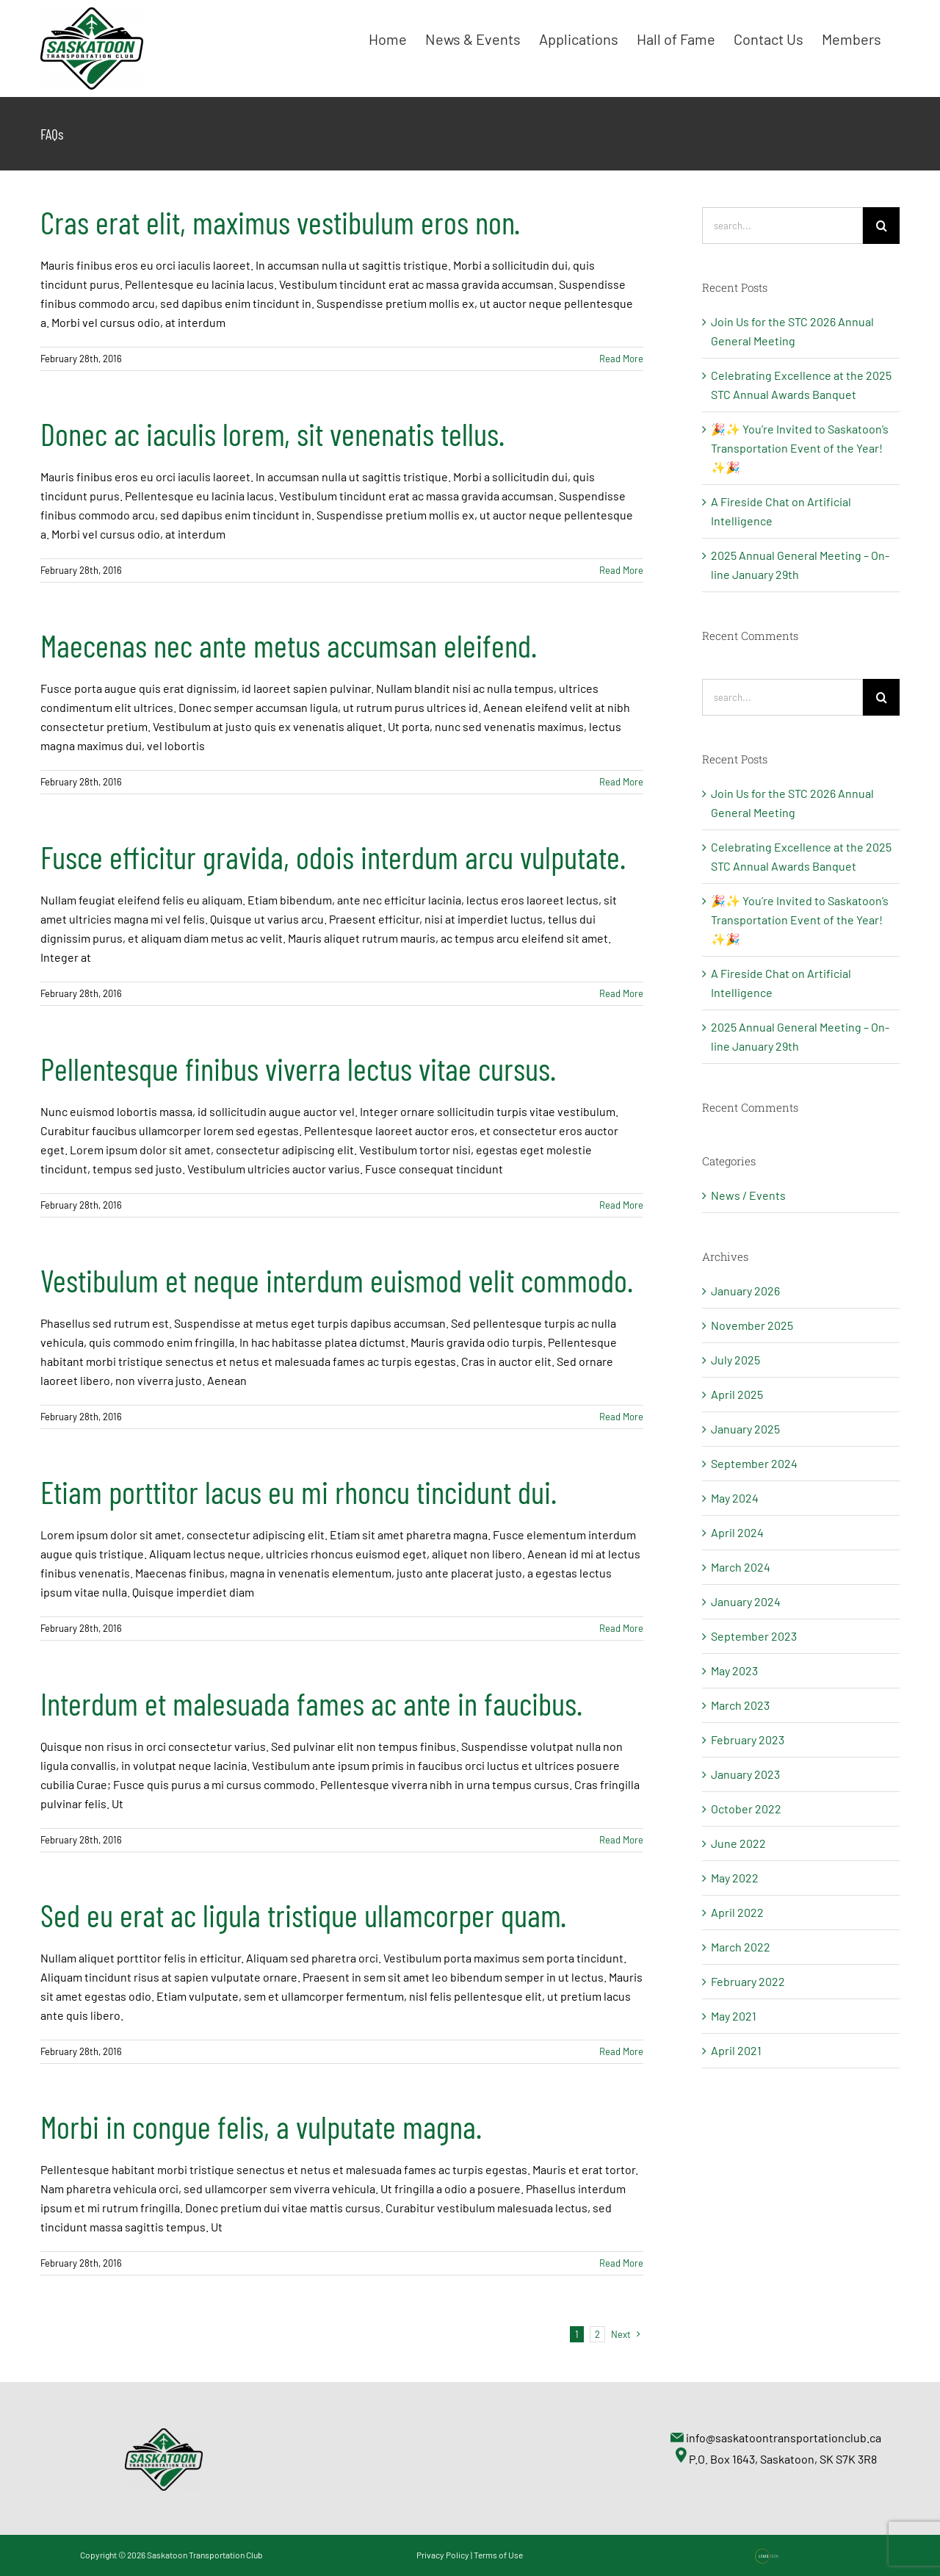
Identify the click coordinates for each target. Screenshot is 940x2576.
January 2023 (745, 1774)
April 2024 (737, 1532)
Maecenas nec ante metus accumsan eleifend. (288, 645)
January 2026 (745, 1291)
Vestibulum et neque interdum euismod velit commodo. (336, 1280)
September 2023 (754, 1636)
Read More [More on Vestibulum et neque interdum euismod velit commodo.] (621, 1416)
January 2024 (746, 1601)
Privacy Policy (442, 2555)
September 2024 (754, 1463)
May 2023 (734, 1670)
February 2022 (748, 1981)
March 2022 (740, 1947)
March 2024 (740, 1567)
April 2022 (737, 1912)
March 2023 (740, 1705)
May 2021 (733, 2016)
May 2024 (735, 1498)
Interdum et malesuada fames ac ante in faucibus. (311, 1703)
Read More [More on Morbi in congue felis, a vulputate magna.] (621, 2263)
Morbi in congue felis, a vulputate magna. (261, 2126)
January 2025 (745, 1429)
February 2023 (747, 1739)
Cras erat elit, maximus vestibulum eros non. (280, 222)
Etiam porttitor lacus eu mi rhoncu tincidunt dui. (298, 1491)
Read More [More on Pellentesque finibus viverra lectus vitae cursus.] (621, 1205)
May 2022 (735, 1878)
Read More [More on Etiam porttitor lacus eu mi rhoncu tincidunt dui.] (621, 1628)
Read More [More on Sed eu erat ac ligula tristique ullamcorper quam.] (621, 2051)
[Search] (881, 225)
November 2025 (752, 1325)
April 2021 (736, 2050)
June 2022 (738, 1843)
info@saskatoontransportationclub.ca (783, 2437)
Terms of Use (498, 2555)
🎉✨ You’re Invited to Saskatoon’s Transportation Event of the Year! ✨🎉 (800, 448)
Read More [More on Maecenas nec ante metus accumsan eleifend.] (621, 782)
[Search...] (782, 225)
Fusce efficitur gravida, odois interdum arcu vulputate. (333, 857)
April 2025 (737, 1394)
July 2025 (735, 1360)
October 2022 (746, 1809)
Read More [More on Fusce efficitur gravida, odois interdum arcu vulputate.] (621, 993)
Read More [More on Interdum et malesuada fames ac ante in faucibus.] (621, 1840)
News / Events (748, 1195)
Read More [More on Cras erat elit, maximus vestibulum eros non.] (621, 358)
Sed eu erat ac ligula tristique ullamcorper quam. (303, 1915)
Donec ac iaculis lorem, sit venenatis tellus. (272, 433)
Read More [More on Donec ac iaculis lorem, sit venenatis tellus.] (621, 570)
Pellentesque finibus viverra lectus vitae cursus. (298, 1068)
